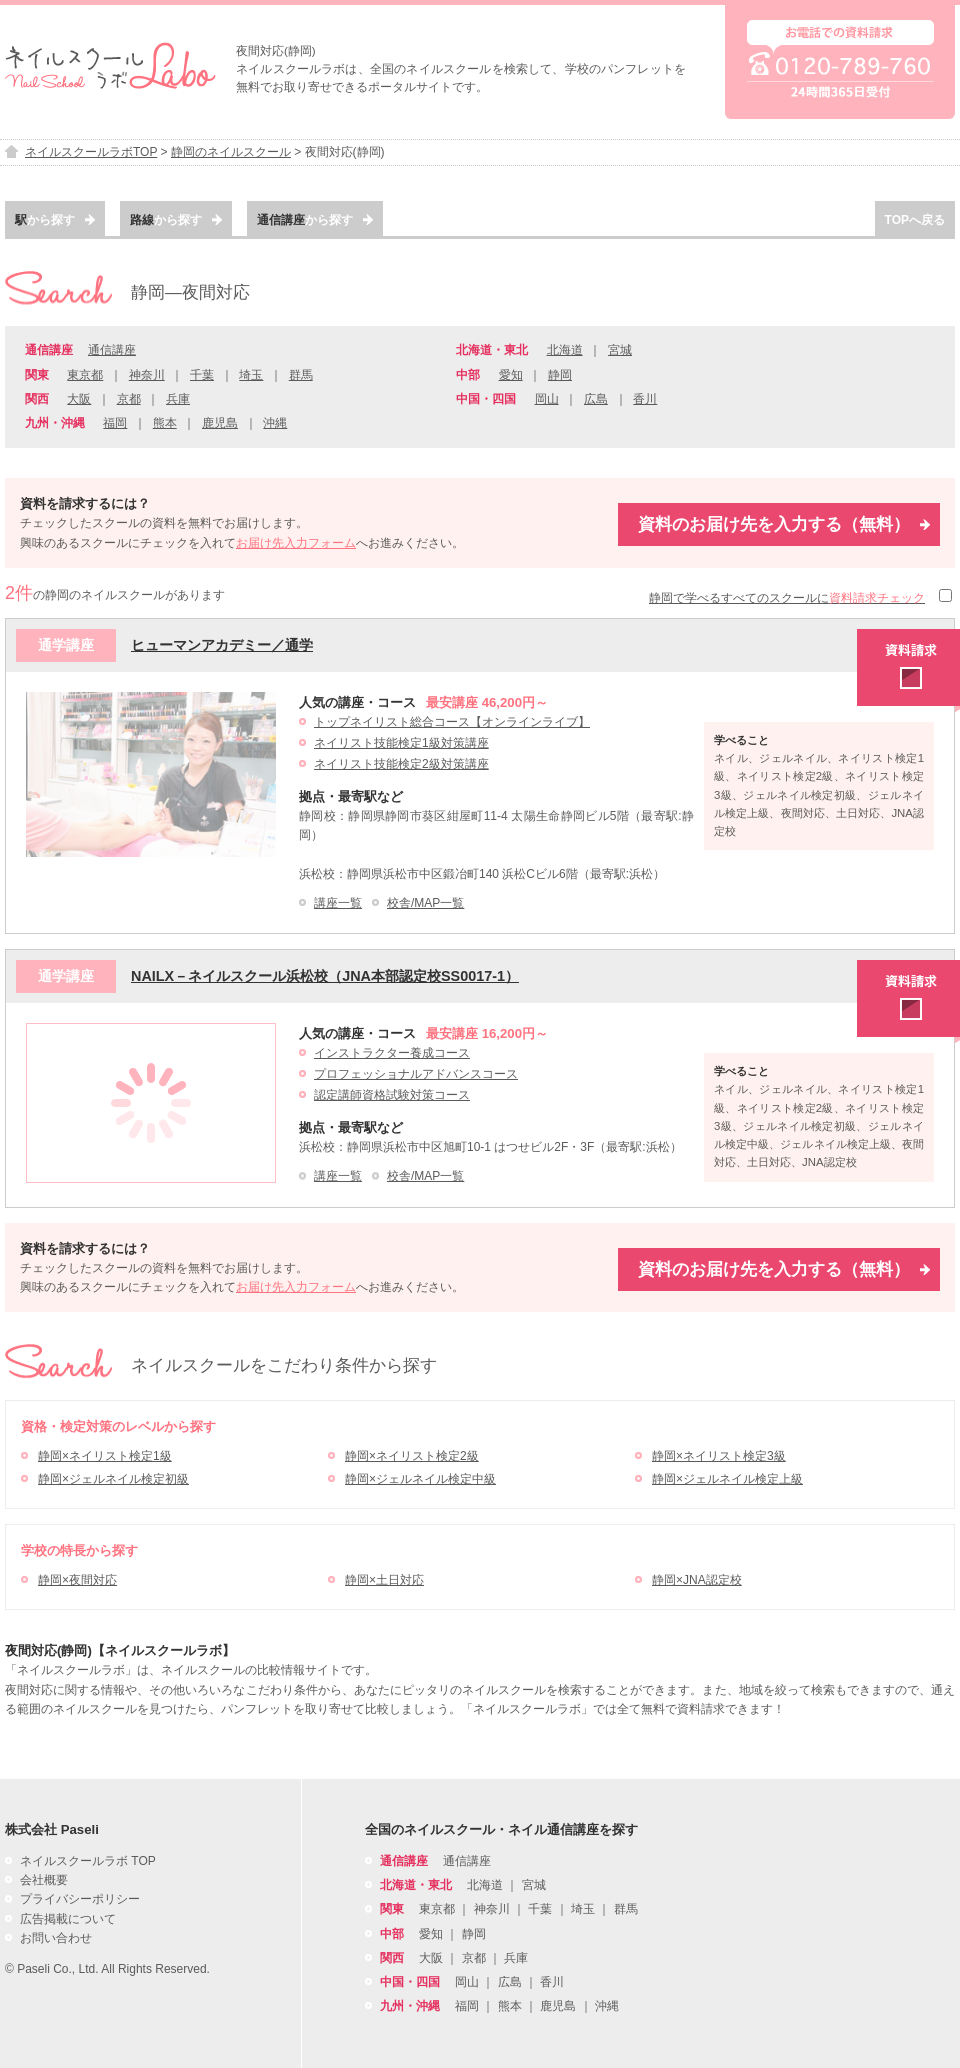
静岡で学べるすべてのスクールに (787, 598)
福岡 (115, 423)
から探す (55, 220)
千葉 (202, 375)
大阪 (79, 399)
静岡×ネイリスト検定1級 (105, 1456)
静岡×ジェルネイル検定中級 (420, 1479)
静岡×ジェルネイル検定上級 (727, 1479)
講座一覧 (338, 903)
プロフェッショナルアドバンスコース (416, 1074)
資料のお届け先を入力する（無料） (784, 524)
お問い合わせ (56, 1938)
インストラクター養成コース (392, 1053)
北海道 (565, 350)
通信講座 (112, 350)
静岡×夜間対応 (77, 1580)
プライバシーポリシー (80, 1899)
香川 (645, 399)
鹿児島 (220, 423)
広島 (596, 399)
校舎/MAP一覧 (425, 903)
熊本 (165, 423)
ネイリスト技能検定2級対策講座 (401, 764)
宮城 (620, 350)
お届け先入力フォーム (296, 543)
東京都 (85, 375)
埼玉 (251, 375)
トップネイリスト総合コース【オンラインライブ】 (452, 722)
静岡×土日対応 (384, 1580)
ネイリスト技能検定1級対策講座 (401, 743)
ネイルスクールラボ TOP (88, 1861)
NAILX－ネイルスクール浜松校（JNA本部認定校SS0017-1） (325, 976)
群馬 (301, 375)
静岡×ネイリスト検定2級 (412, 1456)
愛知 (511, 375)
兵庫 (178, 399)
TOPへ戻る (915, 220)
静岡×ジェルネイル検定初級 (113, 1479)
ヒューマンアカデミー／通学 (222, 645)
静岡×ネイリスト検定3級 (719, 1456)
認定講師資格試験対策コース (392, 1095)
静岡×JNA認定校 (697, 1580)
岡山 (547, 399)
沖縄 (275, 423)
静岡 (560, 375)
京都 (129, 399)
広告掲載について (68, 1919)
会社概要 (44, 1880)
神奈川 (147, 375)
